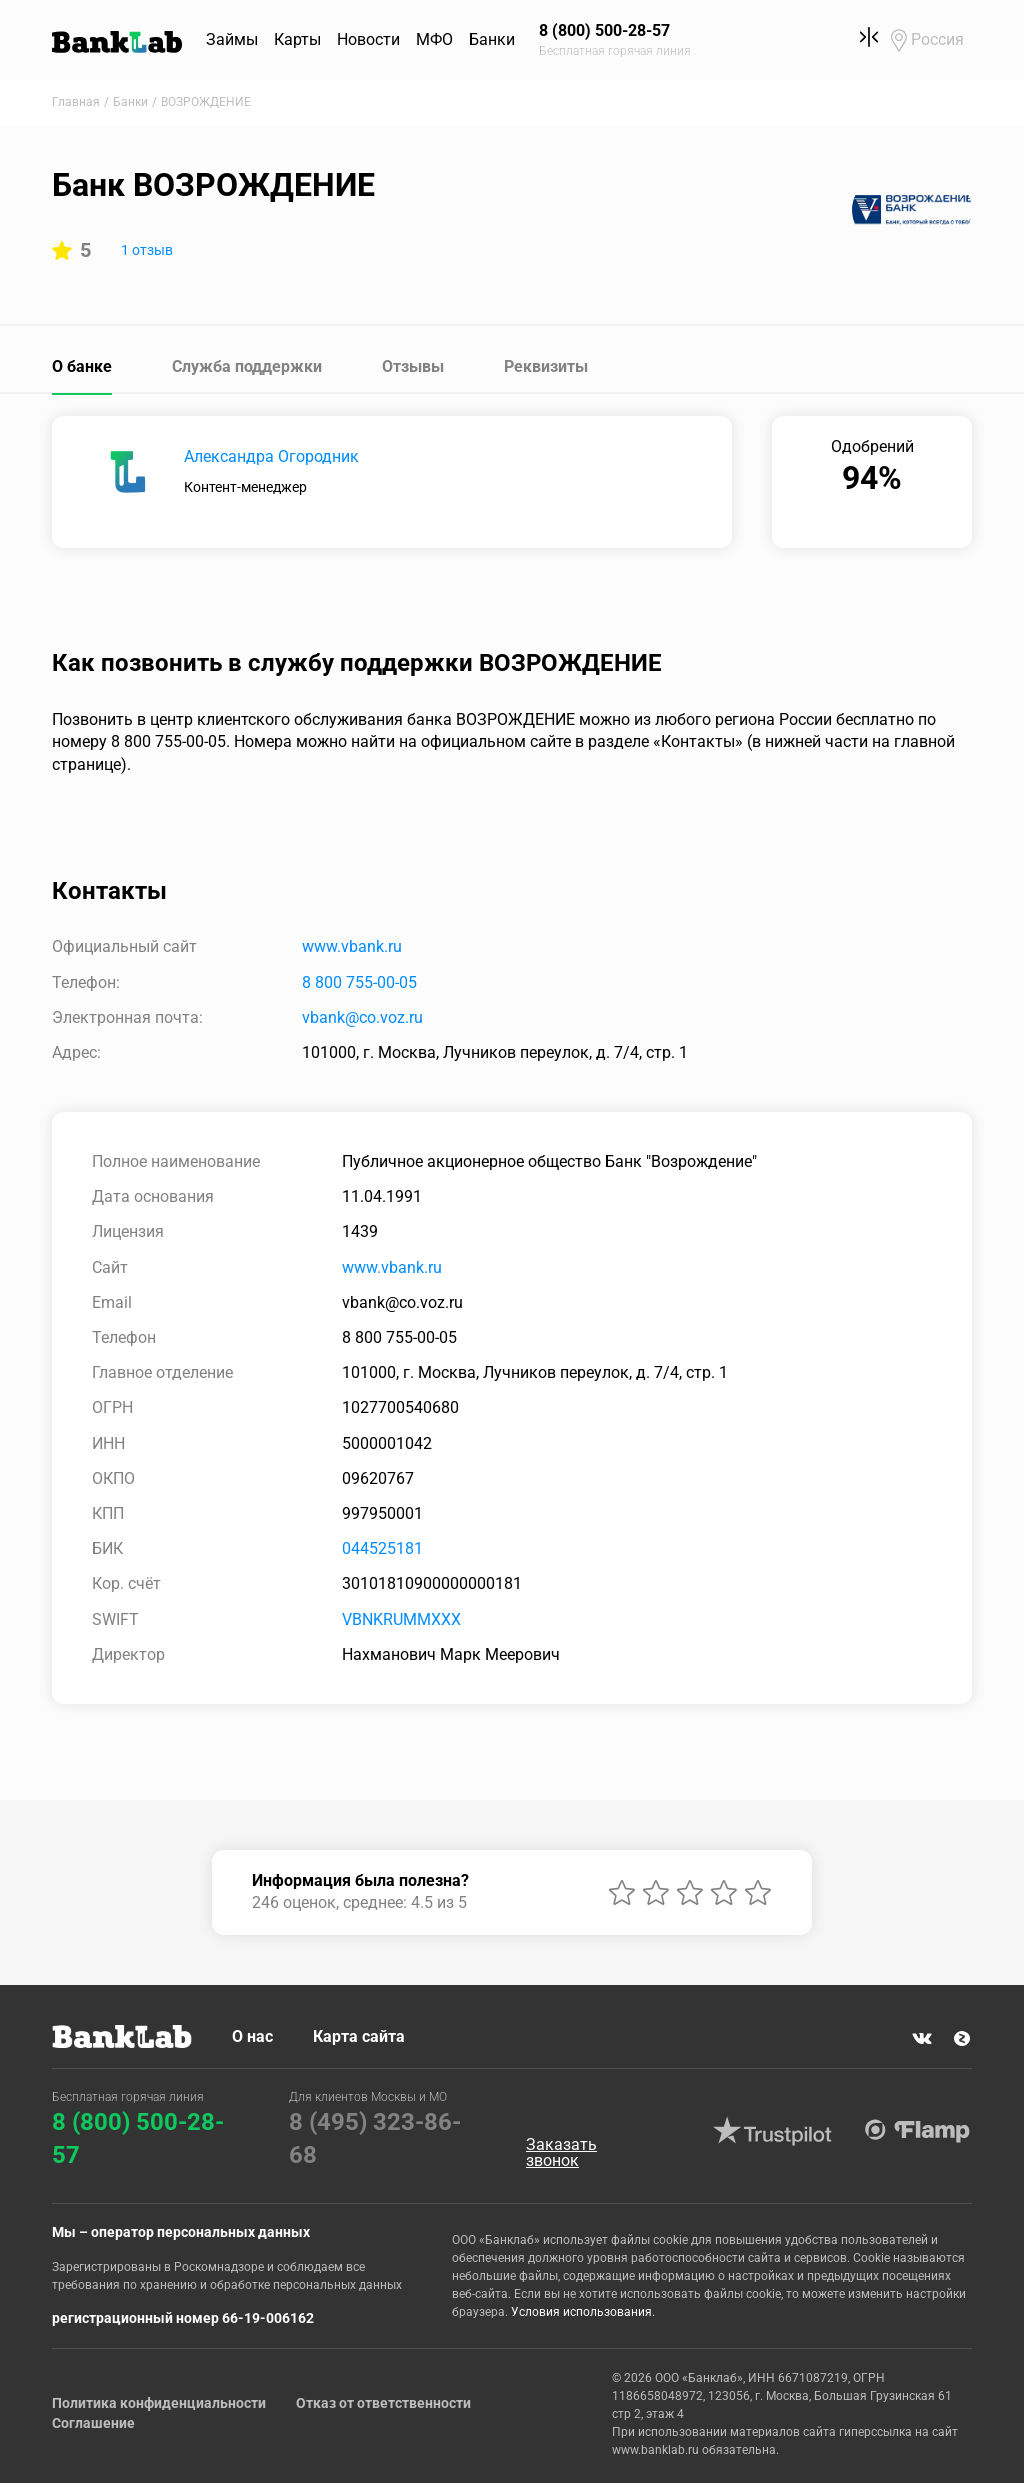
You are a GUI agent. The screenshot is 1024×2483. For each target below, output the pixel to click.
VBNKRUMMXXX (401, 1619)
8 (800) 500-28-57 (138, 2139)
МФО (434, 39)
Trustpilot (773, 2131)
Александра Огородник (271, 456)
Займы (232, 39)
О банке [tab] (82, 366)
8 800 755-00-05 (359, 982)
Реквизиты (546, 366)
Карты (297, 39)
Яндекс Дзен (962, 2038)
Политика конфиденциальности (159, 2403)
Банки (492, 39)
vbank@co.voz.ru (362, 1017)
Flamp (918, 2131)
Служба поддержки (247, 366)
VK (922, 2038)
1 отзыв (147, 250)
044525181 (382, 1548)
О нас (252, 2036)
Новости (368, 39)
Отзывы (413, 366)
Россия (937, 39)
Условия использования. (583, 2312)
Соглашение (93, 2423)
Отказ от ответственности (383, 2403)
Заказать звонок (561, 2153)
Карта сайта (359, 2036)
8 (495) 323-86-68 (375, 2139)
